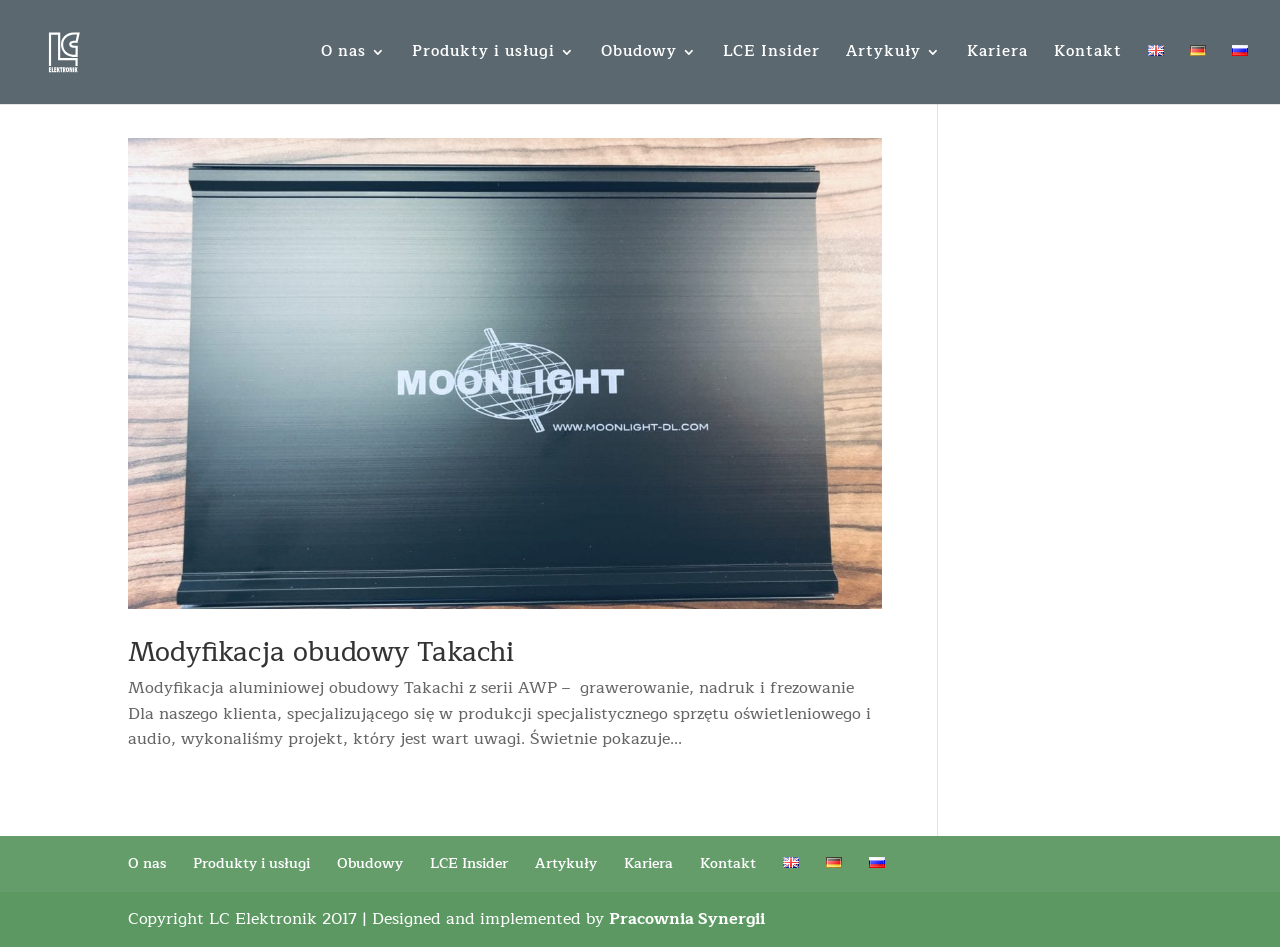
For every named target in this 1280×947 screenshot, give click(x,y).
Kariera (997, 54)
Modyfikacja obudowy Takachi (321, 652)
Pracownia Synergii (687, 919)
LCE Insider (771, 54)
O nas (343, 54)
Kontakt (1088, 54)
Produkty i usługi (483, 54)
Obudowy (639, 54)
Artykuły (883, 54)
